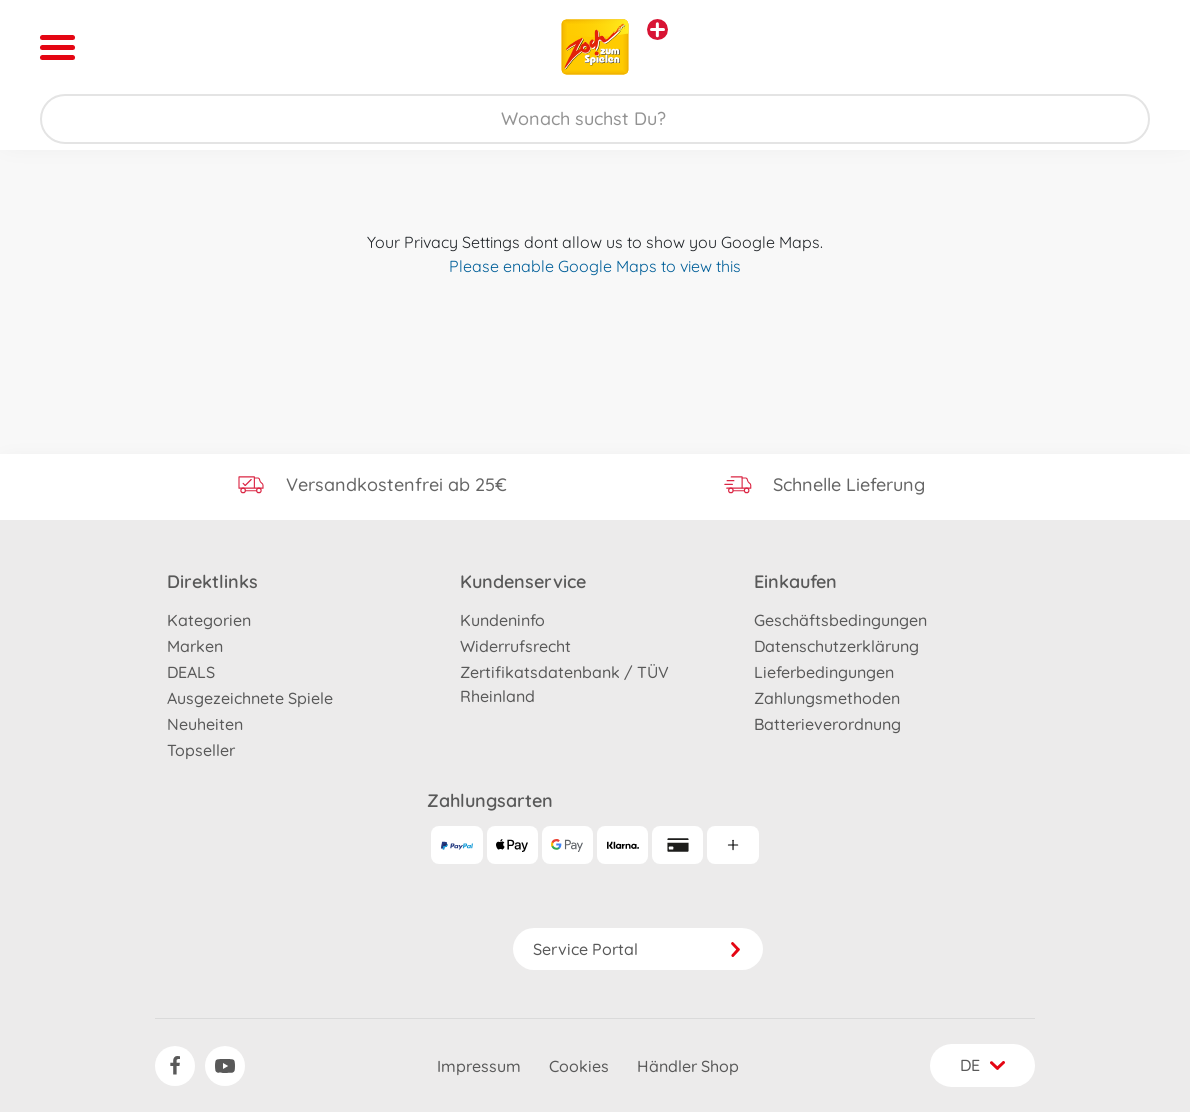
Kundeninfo (502, 620)
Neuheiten (205, 724)
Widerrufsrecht (515, 646)
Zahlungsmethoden (827, 698)
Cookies (579, 1066)
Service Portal (638, 949)
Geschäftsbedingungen (840, 620)
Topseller (201, 750)
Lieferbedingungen (824, 672)
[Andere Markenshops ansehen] (657, 29)
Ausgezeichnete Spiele (250, 698)
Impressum (479, 1066)
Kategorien (209, 620)
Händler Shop (688, 1066)
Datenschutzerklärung (836, 646)
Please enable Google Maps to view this (595, 266)
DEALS (191, 672)
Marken (195, 646)
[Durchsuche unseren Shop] (595, 119)
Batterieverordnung (827, 724)
